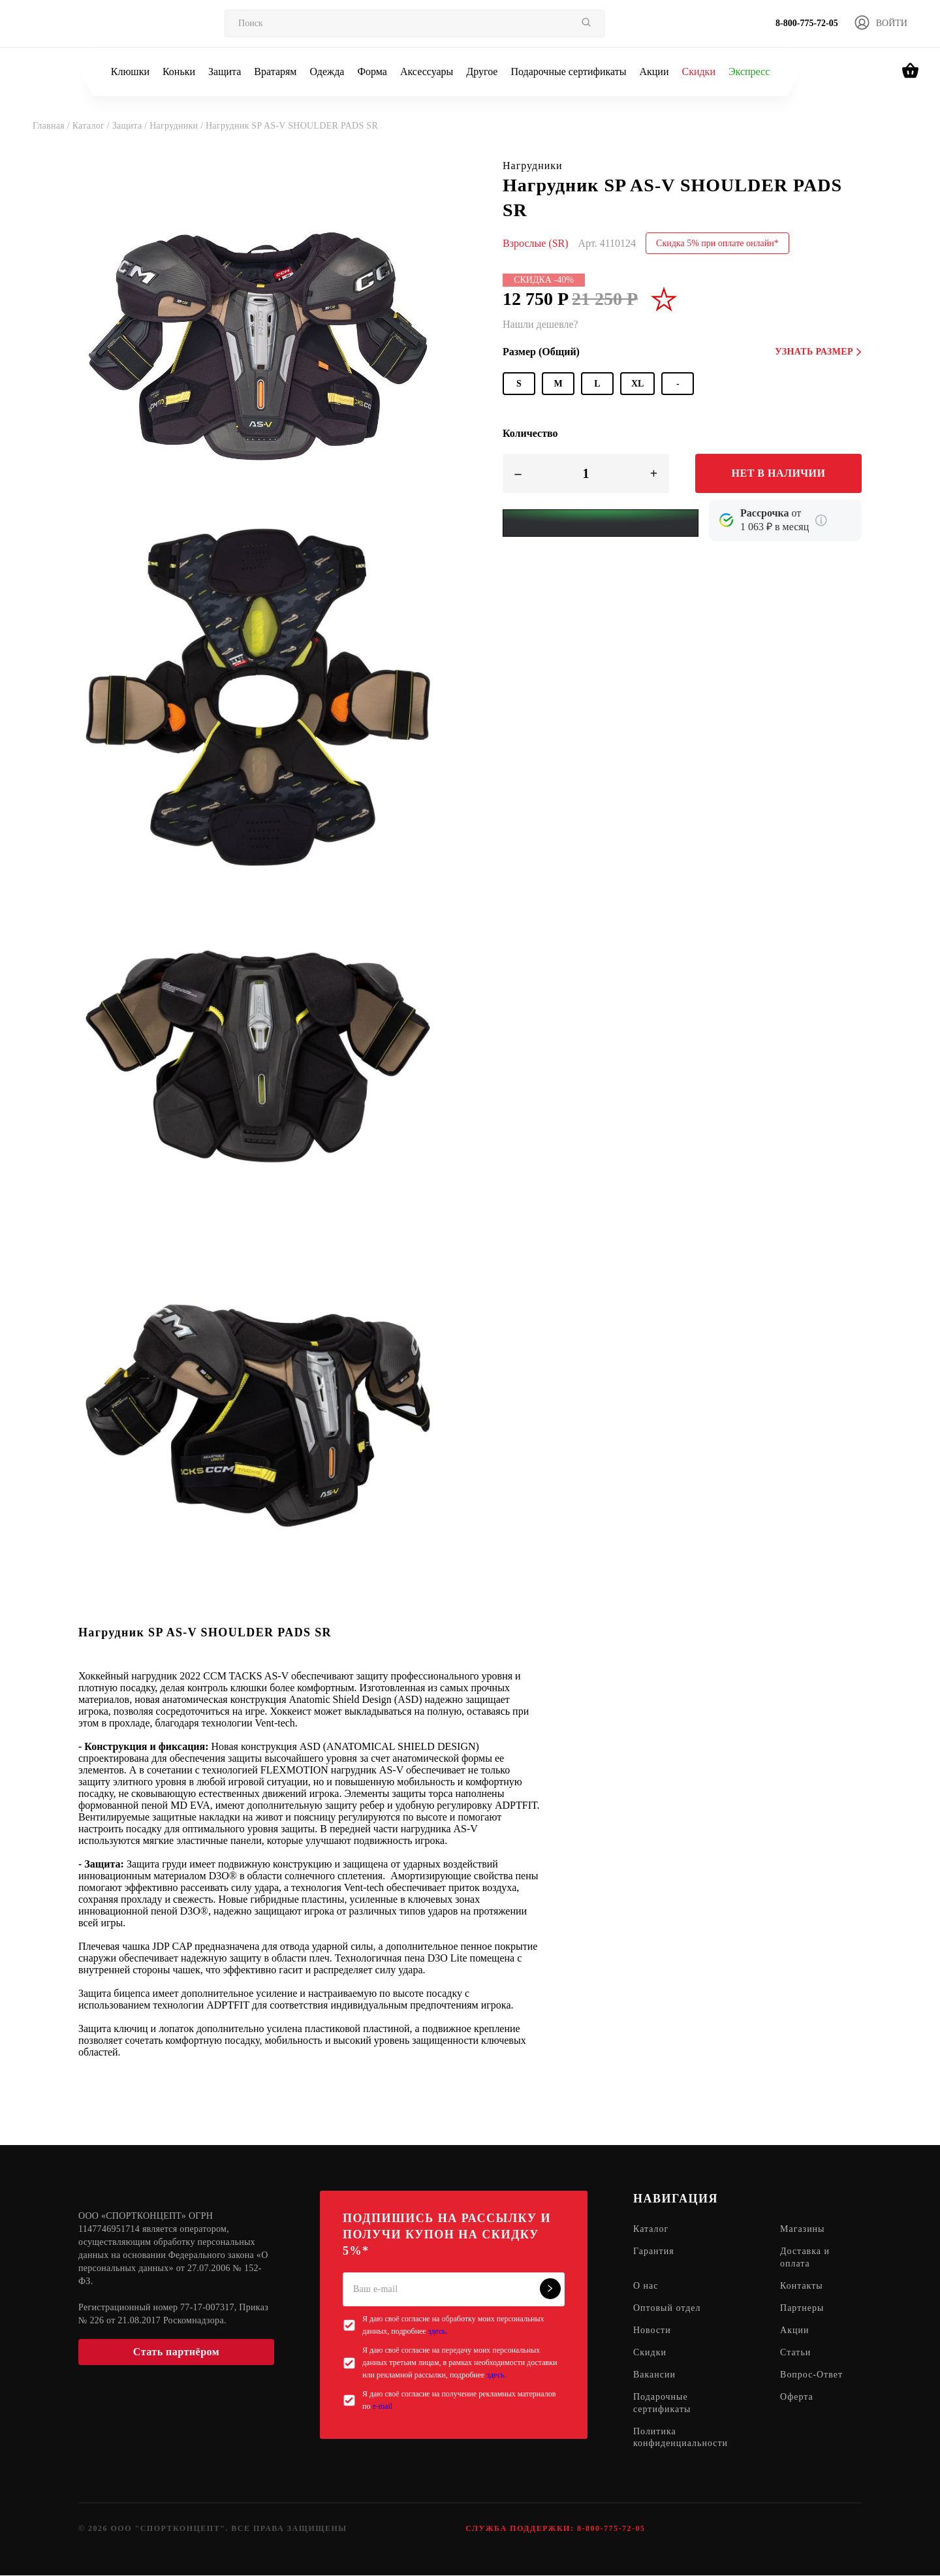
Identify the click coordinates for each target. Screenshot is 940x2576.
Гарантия (653, 2252)
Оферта (796, 2397)
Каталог (650, 2229)
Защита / (130, 126)
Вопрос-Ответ (811, 2375)
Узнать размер (818, 352)
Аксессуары (426, 71)
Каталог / (92, 126)
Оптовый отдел (667, 2309)
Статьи (795, 2353)
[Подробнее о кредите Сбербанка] (821, 520)
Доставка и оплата (805, 2258)
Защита (224, 71)
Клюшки (130, 71)
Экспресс (749, 71)
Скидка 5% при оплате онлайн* (717, 243)
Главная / (52, 126)
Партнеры (802, 2309)
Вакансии (654, 2375)
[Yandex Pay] (600, 523)
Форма (372, 71)
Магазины (802, 2229)
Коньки (179, 71)
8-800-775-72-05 (807, 23)
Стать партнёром (176, 2351)
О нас (646, 2286)
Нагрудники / (177, 126)
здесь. (438, 2331)
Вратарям (275, 71)
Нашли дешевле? (540, 324)
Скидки (698, 71)
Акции (653, 71)
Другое (481, 71)
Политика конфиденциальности (680, 2438)
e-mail (382, 2406)
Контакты (801, 2286)
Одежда (327, 71)
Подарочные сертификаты (568, 71)
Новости (652, 2331)
